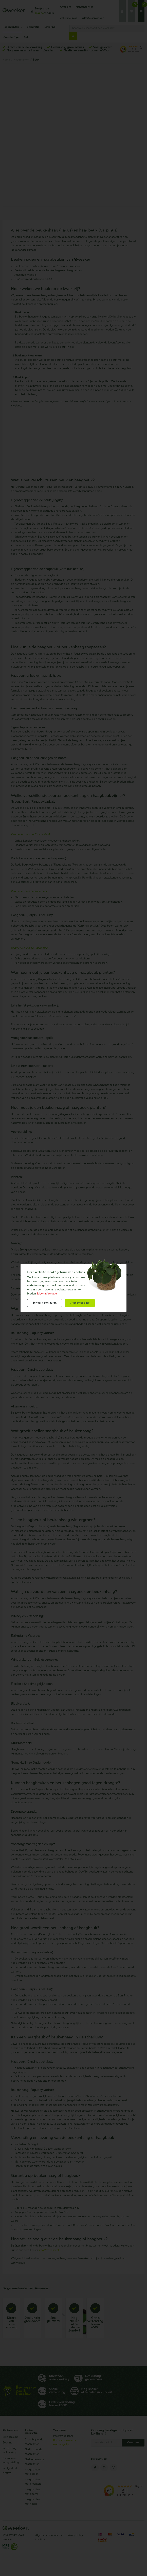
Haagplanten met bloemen (33, 2481)
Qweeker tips (11, 37)
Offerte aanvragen (93, 18)
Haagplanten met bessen (32, 2472)
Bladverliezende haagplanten (34, 2461)
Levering (50, 27)
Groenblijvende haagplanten (34, 2441)
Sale (26, 37)
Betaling (7, 2442)
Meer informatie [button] (47, 1293)
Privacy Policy (75, 2535)
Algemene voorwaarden (49, 2535)
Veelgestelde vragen (10, 2470)
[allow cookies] (80, 1303)
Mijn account (10, 2437)
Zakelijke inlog (69, 18)
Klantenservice (84, 7)
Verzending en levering (9, 2450)
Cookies (40, 2539)
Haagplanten (11, 27)
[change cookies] (44, 1303)
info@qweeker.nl (49, 2250)
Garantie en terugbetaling (11, 2460)
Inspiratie (33, 27)
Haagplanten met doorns (32, 2491)
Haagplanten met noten (32, 2501)
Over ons (65, 7)
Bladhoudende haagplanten (33, 2451)
